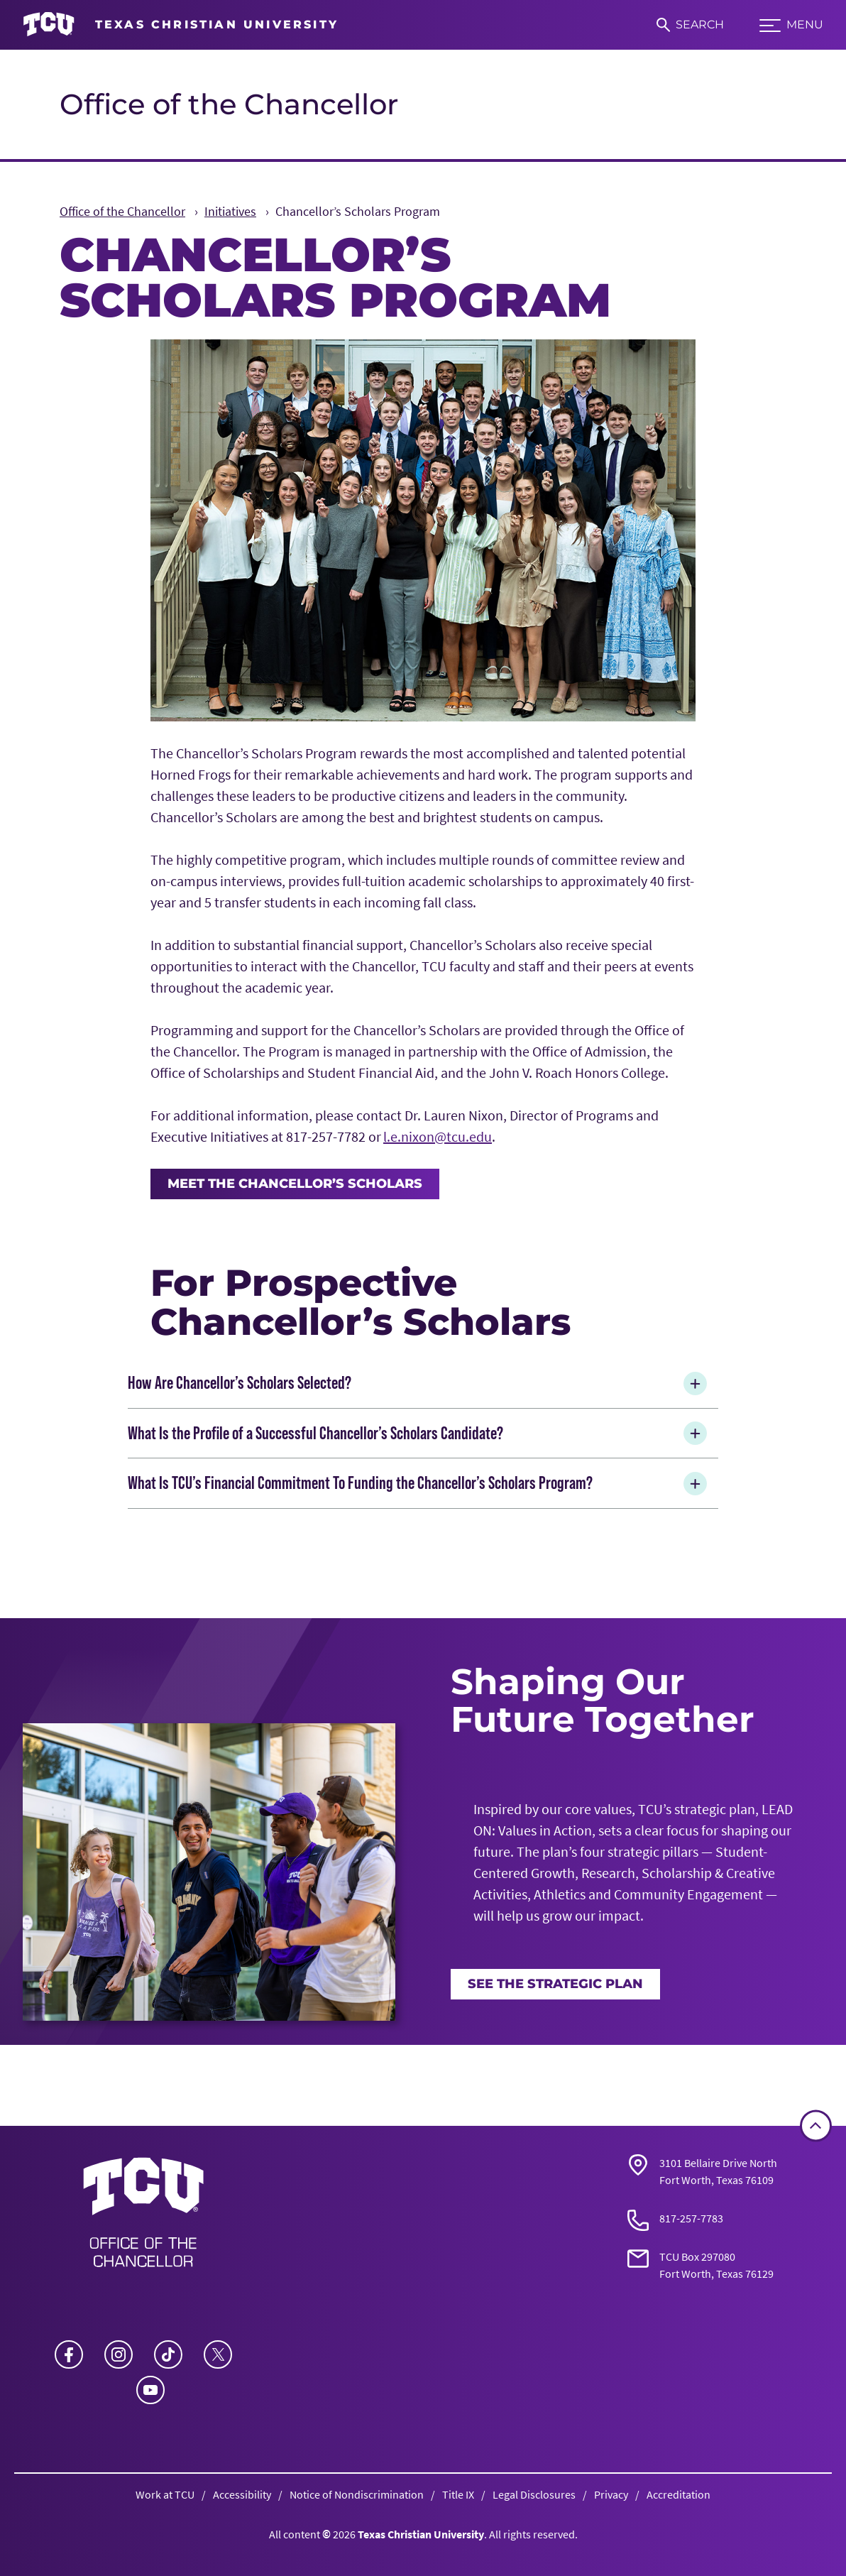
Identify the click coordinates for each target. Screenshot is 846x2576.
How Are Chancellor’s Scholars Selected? (420, 1383)
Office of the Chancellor (229, 104)
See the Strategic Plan (555, 1984)
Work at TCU (165, 2494)
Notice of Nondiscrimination (357, 2494)
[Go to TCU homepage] (181, 25)
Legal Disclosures (534, 2494)
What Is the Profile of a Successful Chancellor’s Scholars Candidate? (420, 1433)
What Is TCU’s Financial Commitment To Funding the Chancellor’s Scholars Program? (420, 1483)
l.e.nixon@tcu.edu (437, 1136)
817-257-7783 (691, 2218)
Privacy (611, 2494)
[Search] (690, 25)
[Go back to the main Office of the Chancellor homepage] (143, 2216)
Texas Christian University (421, 2534)
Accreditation (678, 2494)
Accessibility (242, 2494)
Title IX (458, 2494)
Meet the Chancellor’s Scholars (294, 1183)
